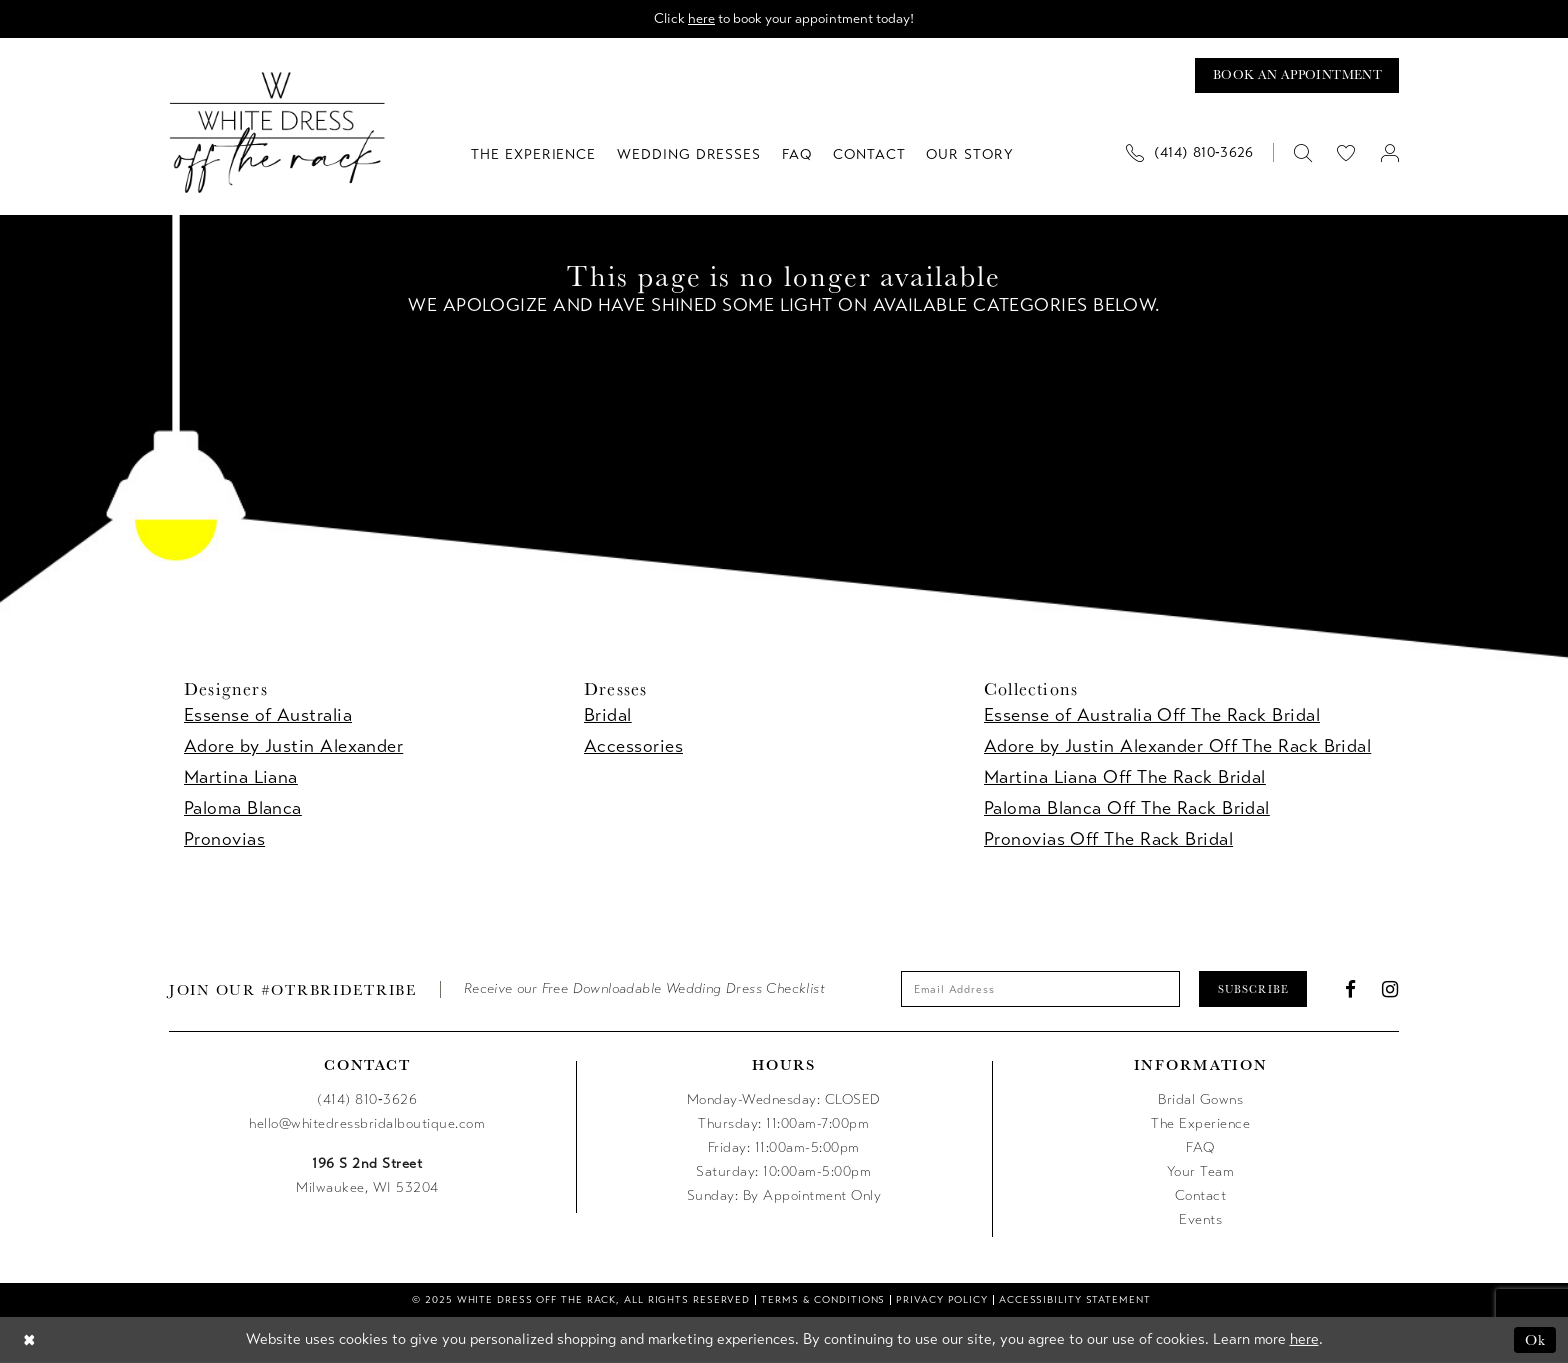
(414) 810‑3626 (367, 1100)
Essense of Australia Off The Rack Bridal (1152, 716)
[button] (1389, 152)
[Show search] (1302, 152)
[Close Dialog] (29, 1340)
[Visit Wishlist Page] (1346, 152)
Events (1200, 1220)
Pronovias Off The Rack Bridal (1108, 840)
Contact (1201, 1196)
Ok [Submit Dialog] (1535, 1339)
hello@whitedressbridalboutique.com (367, 1124)
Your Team (1201, 1172)
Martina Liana (241, 778)
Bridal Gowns (1200, 1100)
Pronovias (224, 840)
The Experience (1200, 1124)
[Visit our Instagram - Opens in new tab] (1390, 989)
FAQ (1200, 1148)
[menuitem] (1197, 152)
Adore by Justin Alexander (293, 747)
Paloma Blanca (243, 809)
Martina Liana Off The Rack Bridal (1125, 778)
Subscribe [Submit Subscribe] (1254, 989)
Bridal (608, 716)
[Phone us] (1189, 152)
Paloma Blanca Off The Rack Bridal (1127, 809)
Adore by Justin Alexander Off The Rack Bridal (1177, 747)
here (699, 18)
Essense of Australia (268, 716)
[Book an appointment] (1297, 75)
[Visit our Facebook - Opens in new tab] (1351, 989)
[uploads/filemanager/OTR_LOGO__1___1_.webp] (277, 132)
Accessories (633, 747)
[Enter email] (1039, 990)
